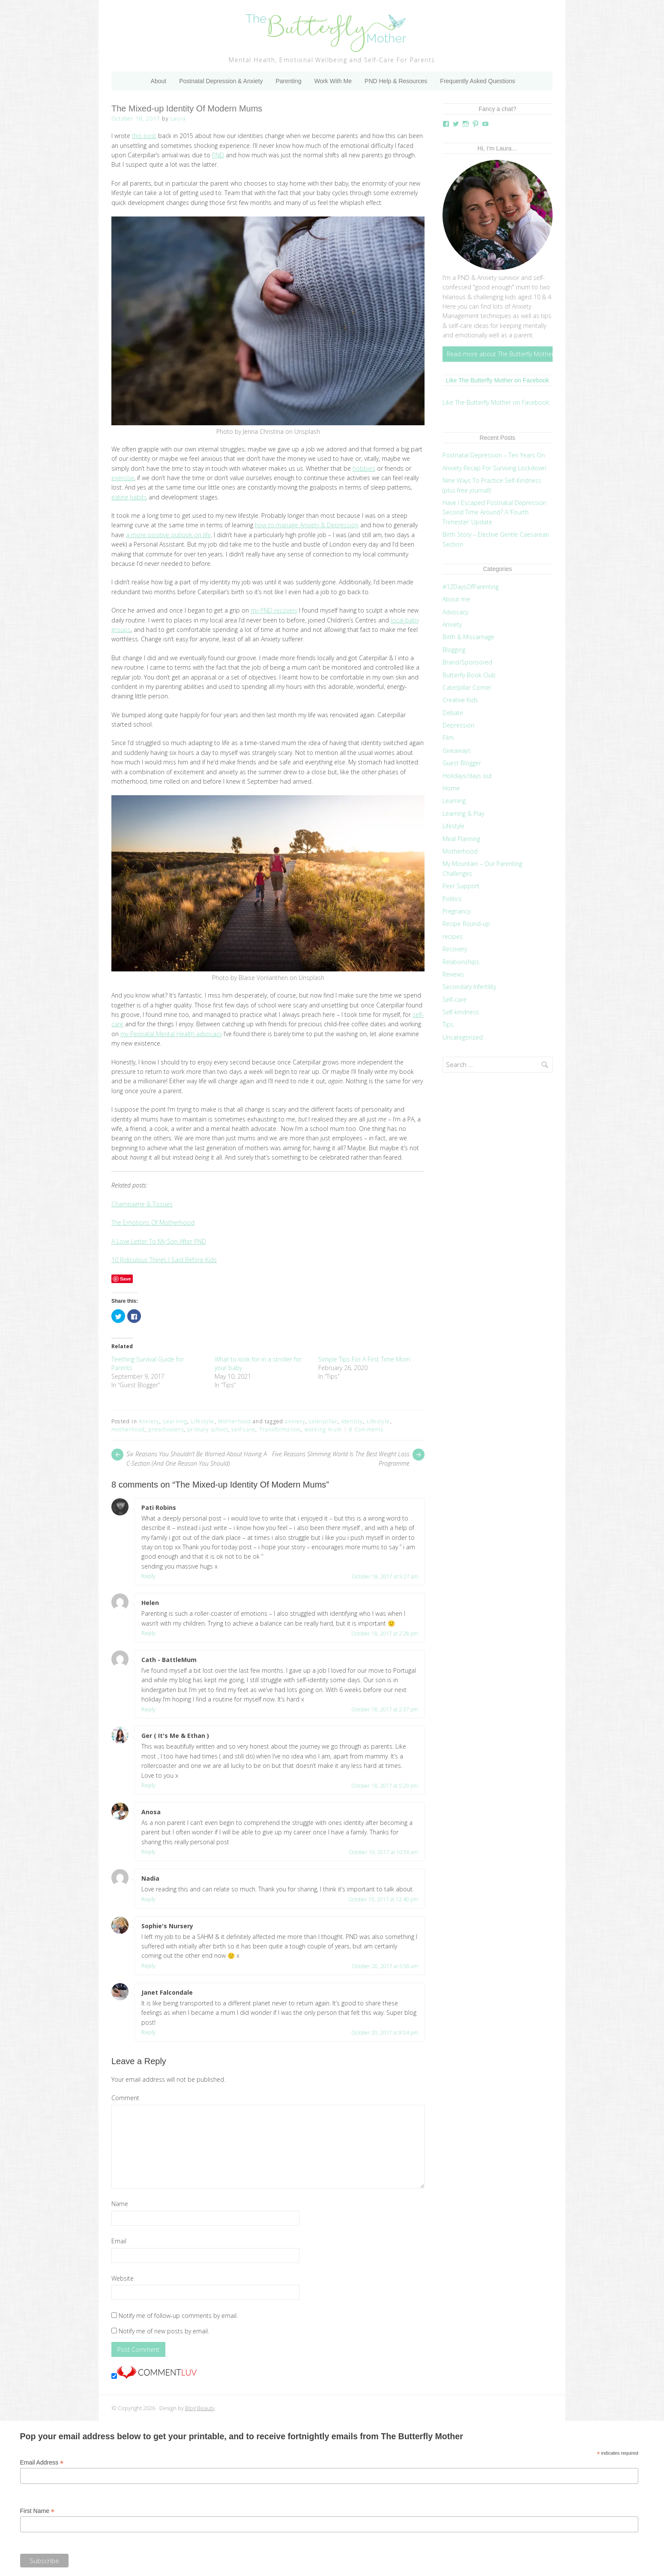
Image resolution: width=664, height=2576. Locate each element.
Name (119, 2204)
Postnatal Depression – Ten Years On (494, 455)
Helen (150, 1603)
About (159, 81)
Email (118, 2241)
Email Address (42, 2463)
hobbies (364, 468)
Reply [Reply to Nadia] (148, 1899)
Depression (458, 725)
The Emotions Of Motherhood (152, 1222)
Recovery (455, 949)
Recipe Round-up (466, 924)
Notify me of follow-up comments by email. (178, 2315)
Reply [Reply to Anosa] (148, 1851)
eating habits (129, 497)
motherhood (128, 1429)
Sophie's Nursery (167, 1926)
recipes (453, 936)
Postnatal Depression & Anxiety (221, 81)
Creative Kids (460, 700)
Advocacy (455, 612)
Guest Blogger (462, 763)
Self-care (455, 999)
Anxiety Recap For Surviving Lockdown (494, 468)
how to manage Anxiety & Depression (307, 525)
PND (218, 155)
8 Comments (366, 1429)
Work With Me (333, 81)
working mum (323, 1429)
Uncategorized (463, 1037)
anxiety (295, 1421)
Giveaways (457, 750)
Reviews (453, 974)
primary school (207, 1429)
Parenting (288, 81)
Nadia (150, 1878)
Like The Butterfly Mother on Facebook (497, 380)
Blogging (454, 650)
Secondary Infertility (469, 987)
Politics (452, 899)
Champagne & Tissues (142, 1204)
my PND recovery (274, 610)
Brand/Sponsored (467, 662)
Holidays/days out (467, 776)
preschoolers (165, 1429)
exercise (122, 478)
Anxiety (149, 1421)
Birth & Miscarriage (468, 637)
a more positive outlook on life (168, 535)
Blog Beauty (200, 2408)
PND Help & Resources (396, 81)
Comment (125, 2098)
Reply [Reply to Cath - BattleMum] (148, 1709)
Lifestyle (203, 1421)
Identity (352, 1421)
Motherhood (234, 1421)
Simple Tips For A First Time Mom (364, 1359)
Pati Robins (158, 1507)
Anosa (151, 1812)
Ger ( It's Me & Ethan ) (175, 1735)
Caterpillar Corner (467, 687)
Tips (448, 1024)
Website (122, 2278)
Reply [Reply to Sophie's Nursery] (148, 1965)
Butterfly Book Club (469, 675)
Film (448, 737)
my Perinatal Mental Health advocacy (171, 1034)
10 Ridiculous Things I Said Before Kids (164, 1260)
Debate (453, 713)
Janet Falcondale (167, 1992)
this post (144, 136)
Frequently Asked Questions (477, 81)
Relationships (461, 962)
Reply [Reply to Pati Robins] (148, 1576)
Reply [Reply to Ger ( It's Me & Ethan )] (148, 1785)
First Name (37, 2511)
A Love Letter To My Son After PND (158, 1241)
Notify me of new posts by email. (164, 2331)
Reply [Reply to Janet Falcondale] (148, 2032)
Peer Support (461, 886)
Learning (175, 1421)
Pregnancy (456, 911)
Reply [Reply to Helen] (148, 1633)
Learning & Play (463, 813)
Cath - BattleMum (169, 1660)
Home (451, 788)
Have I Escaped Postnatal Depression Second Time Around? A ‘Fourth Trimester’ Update (494, 512)
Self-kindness (461, 1012)
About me (456, 599)
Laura (178, 118)
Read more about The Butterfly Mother (500, 354)
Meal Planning (461, 839)
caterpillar (323, 1421)
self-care (243, 1429)
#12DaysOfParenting (471, 587)
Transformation (280, 1429)
